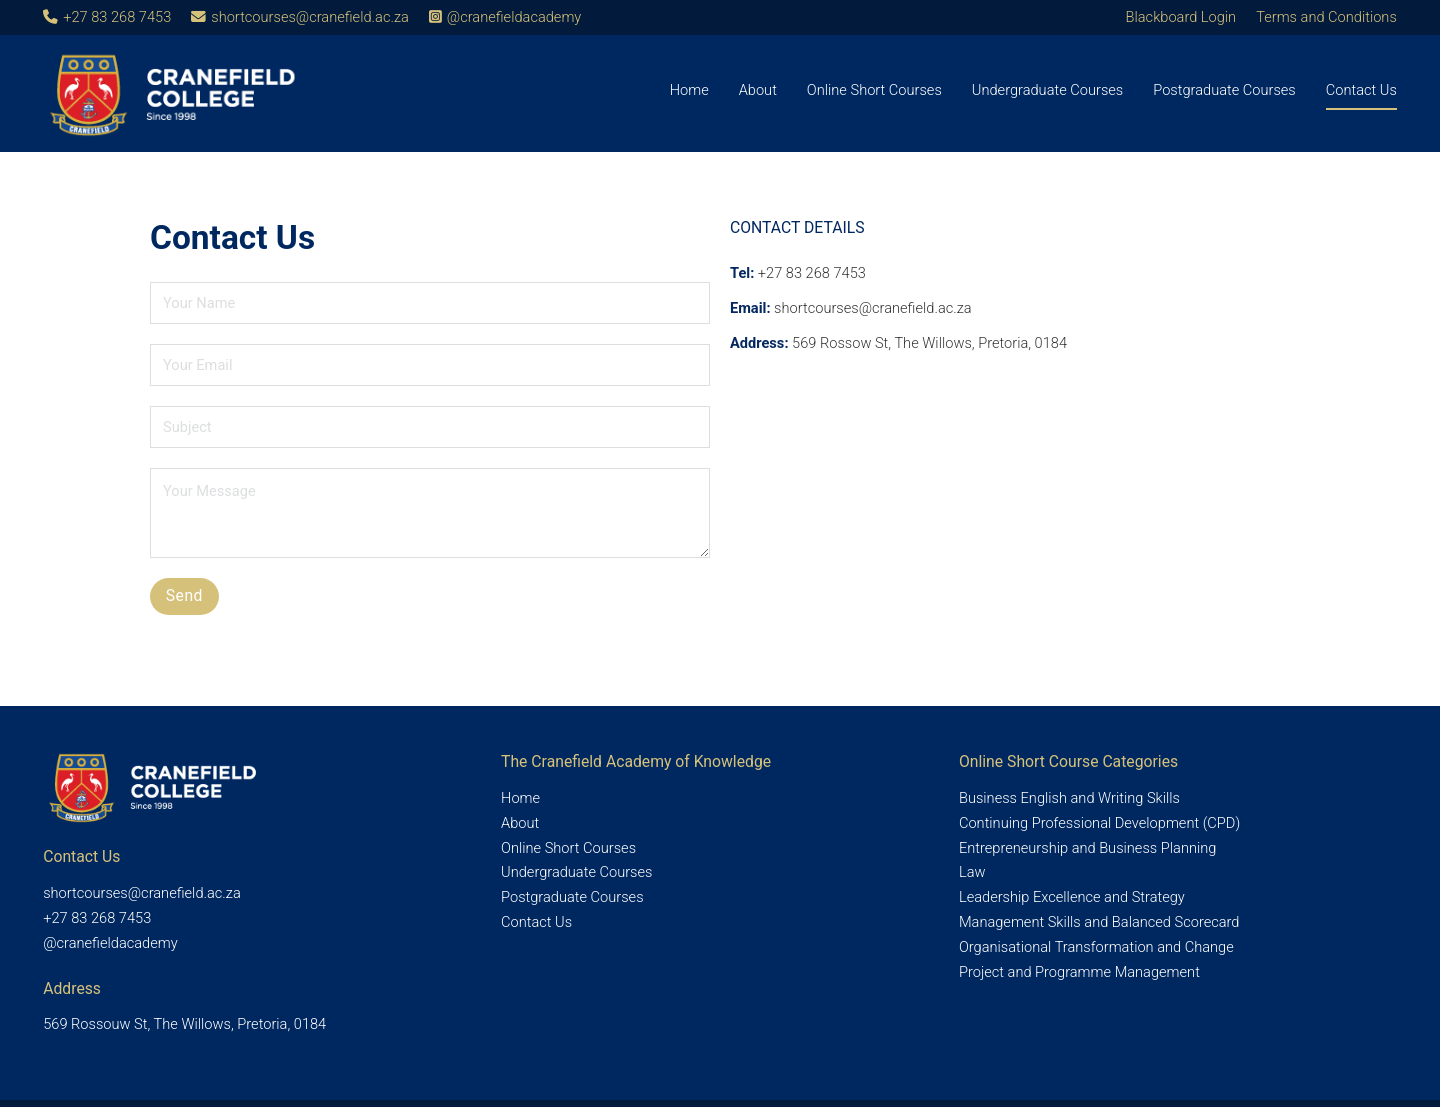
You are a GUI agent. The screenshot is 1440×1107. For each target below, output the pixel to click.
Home (689, 90)
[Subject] (430, 427)
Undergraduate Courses (1047, 90)
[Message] (430, 513)
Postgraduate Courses (1224, 90)
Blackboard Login (1181, 17)
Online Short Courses (874, 90)
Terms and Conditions (1326, 17)
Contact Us (1361, 90)
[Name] (430, 303)
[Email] (430, 365)
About (758, 90)
